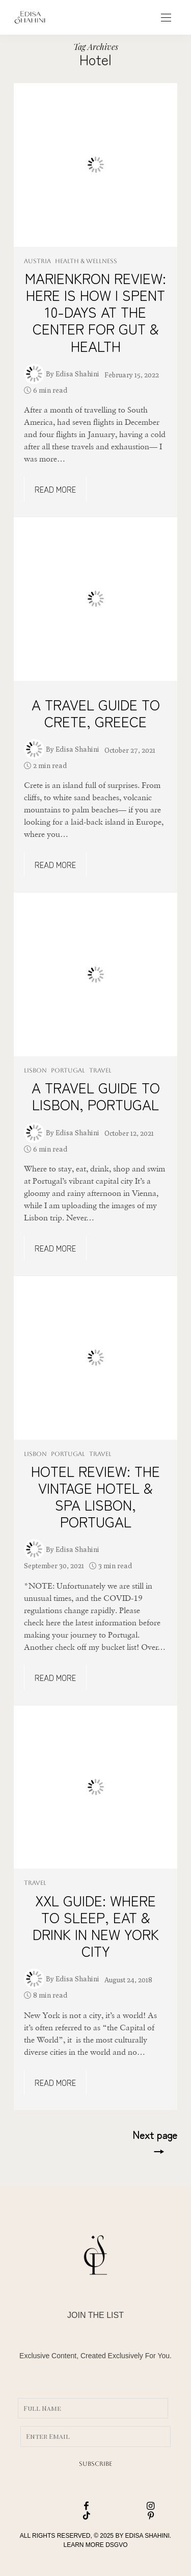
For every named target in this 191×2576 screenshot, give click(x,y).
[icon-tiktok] (64, 2516)
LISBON (35, 1070)
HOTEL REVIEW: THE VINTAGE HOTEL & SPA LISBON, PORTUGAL (95, 1496)
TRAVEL (100, 1070)
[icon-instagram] (128, 2506)
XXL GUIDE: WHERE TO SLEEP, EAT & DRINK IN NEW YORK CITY (96, 1925)
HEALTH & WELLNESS (86, 261)
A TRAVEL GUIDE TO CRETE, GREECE (96, 712)
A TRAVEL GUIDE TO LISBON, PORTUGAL (96, 1095)
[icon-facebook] (64, 2506)
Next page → (154, 2142)
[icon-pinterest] (128, 2516)
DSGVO (116, 2544)
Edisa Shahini (77, 374)
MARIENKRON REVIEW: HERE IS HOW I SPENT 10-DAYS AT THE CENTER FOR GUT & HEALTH (95, 312)
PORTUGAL (68, 1070)
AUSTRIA (37, 261)
